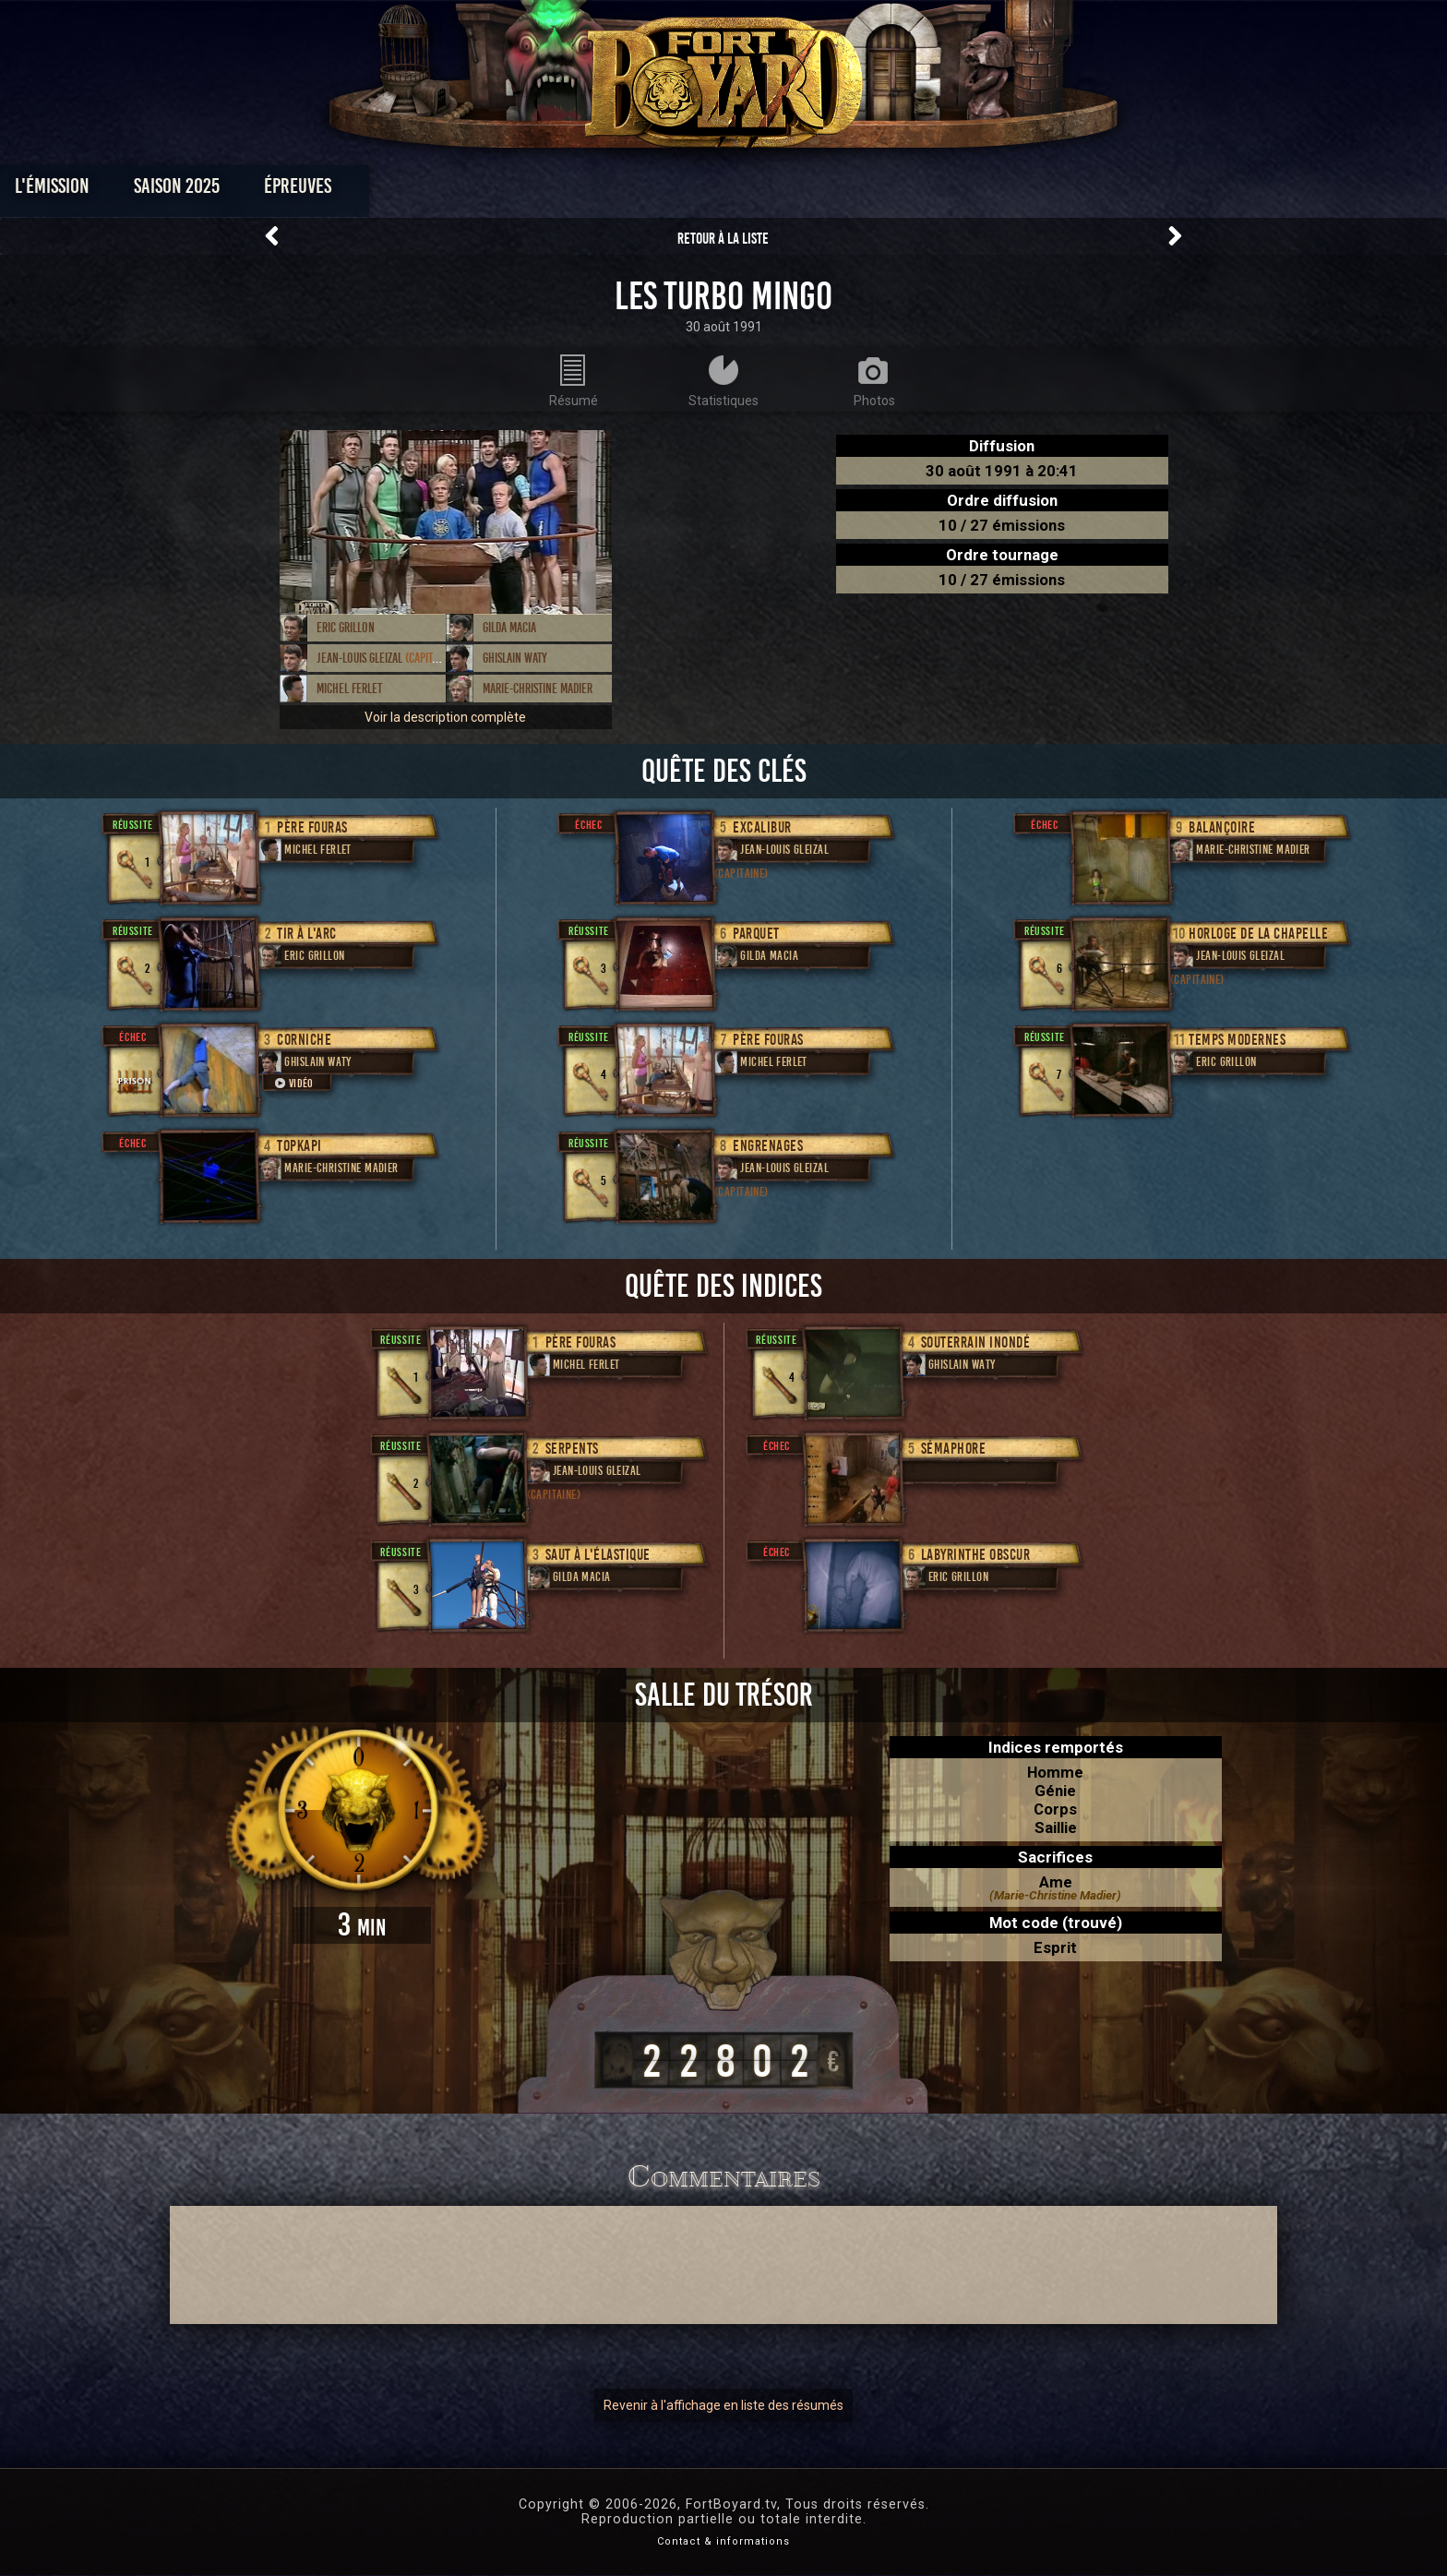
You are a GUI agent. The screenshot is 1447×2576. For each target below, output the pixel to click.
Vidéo (292, 1083)
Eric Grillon (346, 627)
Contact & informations (723, 2541)
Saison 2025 (435, 190)
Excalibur (762, 827)
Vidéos (752, 190)
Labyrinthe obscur (976, 1555)
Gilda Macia (509, 627)
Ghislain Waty (515, 658)
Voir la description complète (445, 717)
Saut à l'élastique (598, 1555)
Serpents (572, 1448)
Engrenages (768, 1146)
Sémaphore (954, 1448)
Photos (659, 190)
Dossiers (851, 190)
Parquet (756, 933)
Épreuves (556, 190)
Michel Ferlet (349, 688)
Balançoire (1222, 827)
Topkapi (299, 1146)
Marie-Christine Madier (537, 688)
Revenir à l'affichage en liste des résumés (723, 2405)
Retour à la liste (723, 238)
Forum (951, 190)
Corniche (304, 1039)
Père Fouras (312, 827)
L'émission (310, 190)
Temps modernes (1237, 1039)
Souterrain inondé (976, 1342)
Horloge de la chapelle (1258, 933)
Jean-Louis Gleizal (386, 658)
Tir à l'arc (307, 933)
